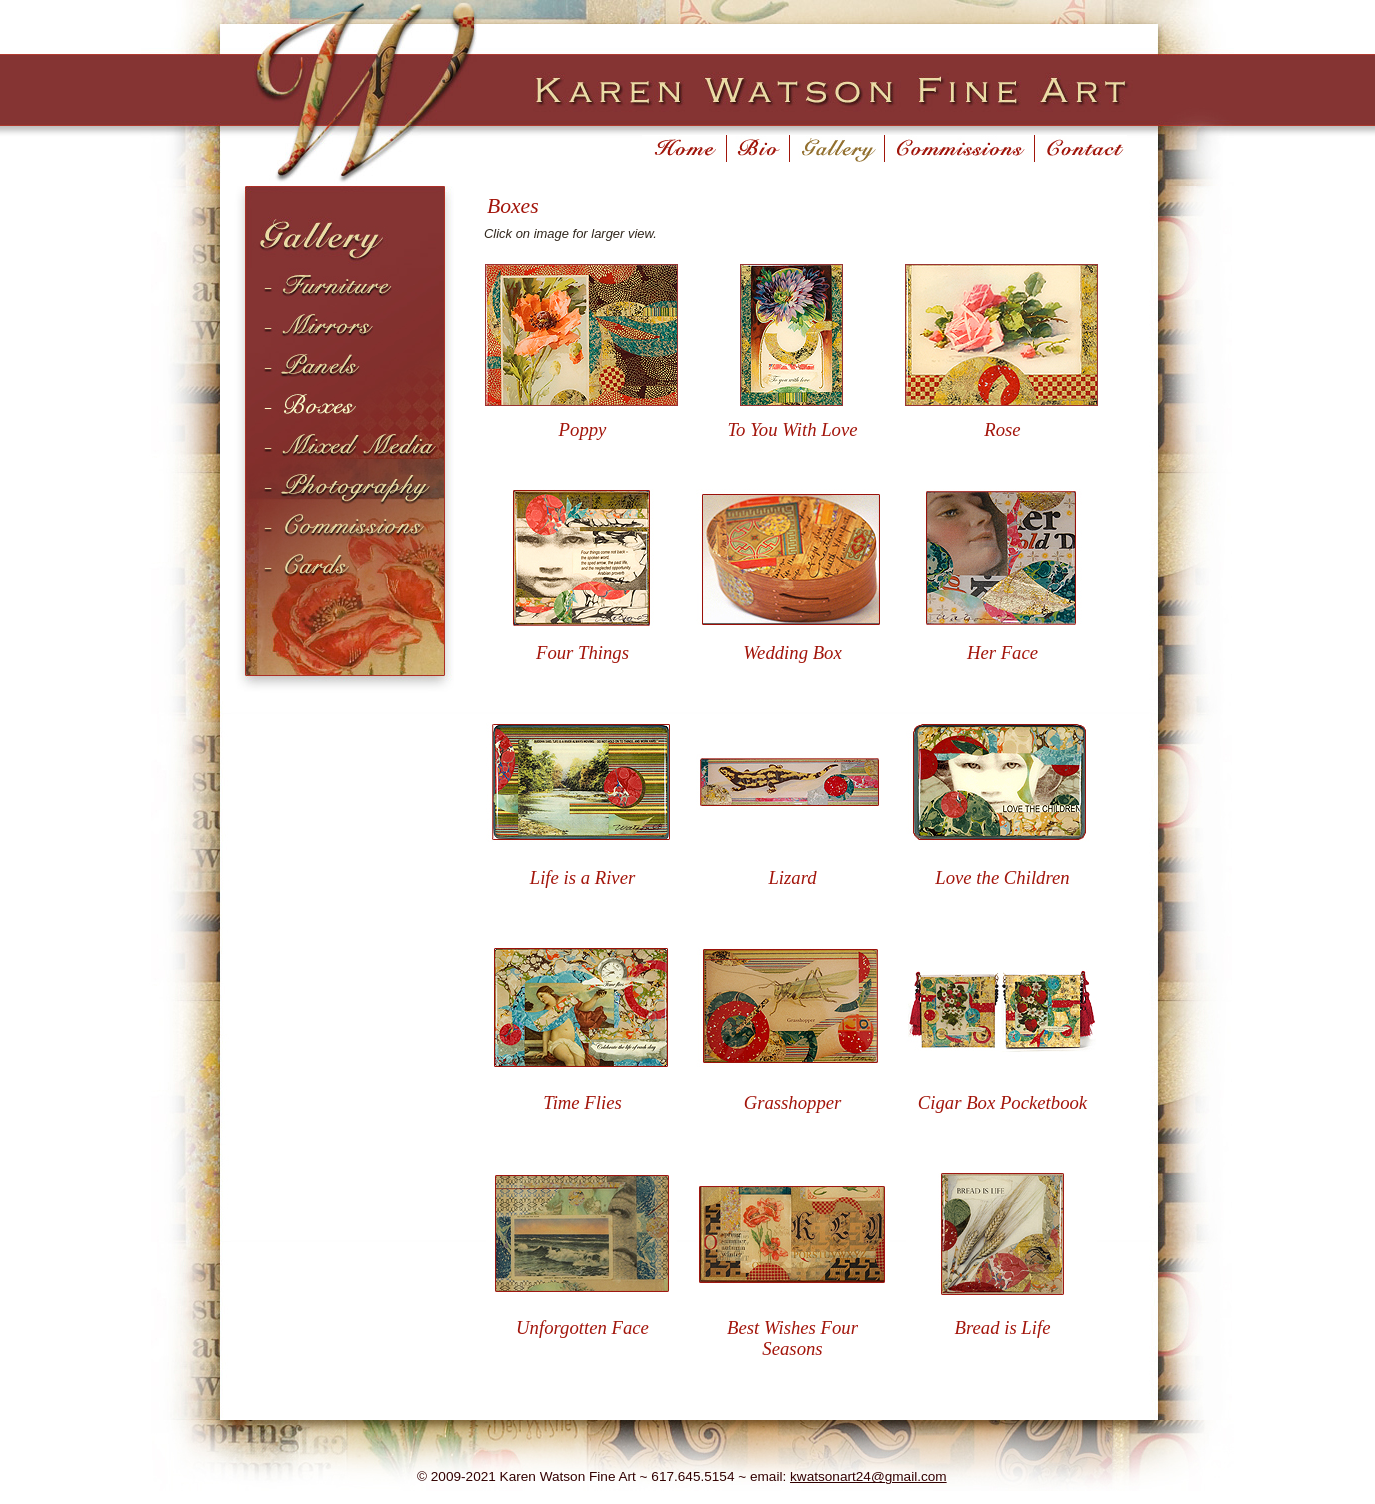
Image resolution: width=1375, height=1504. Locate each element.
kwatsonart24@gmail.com (868, 1476)
